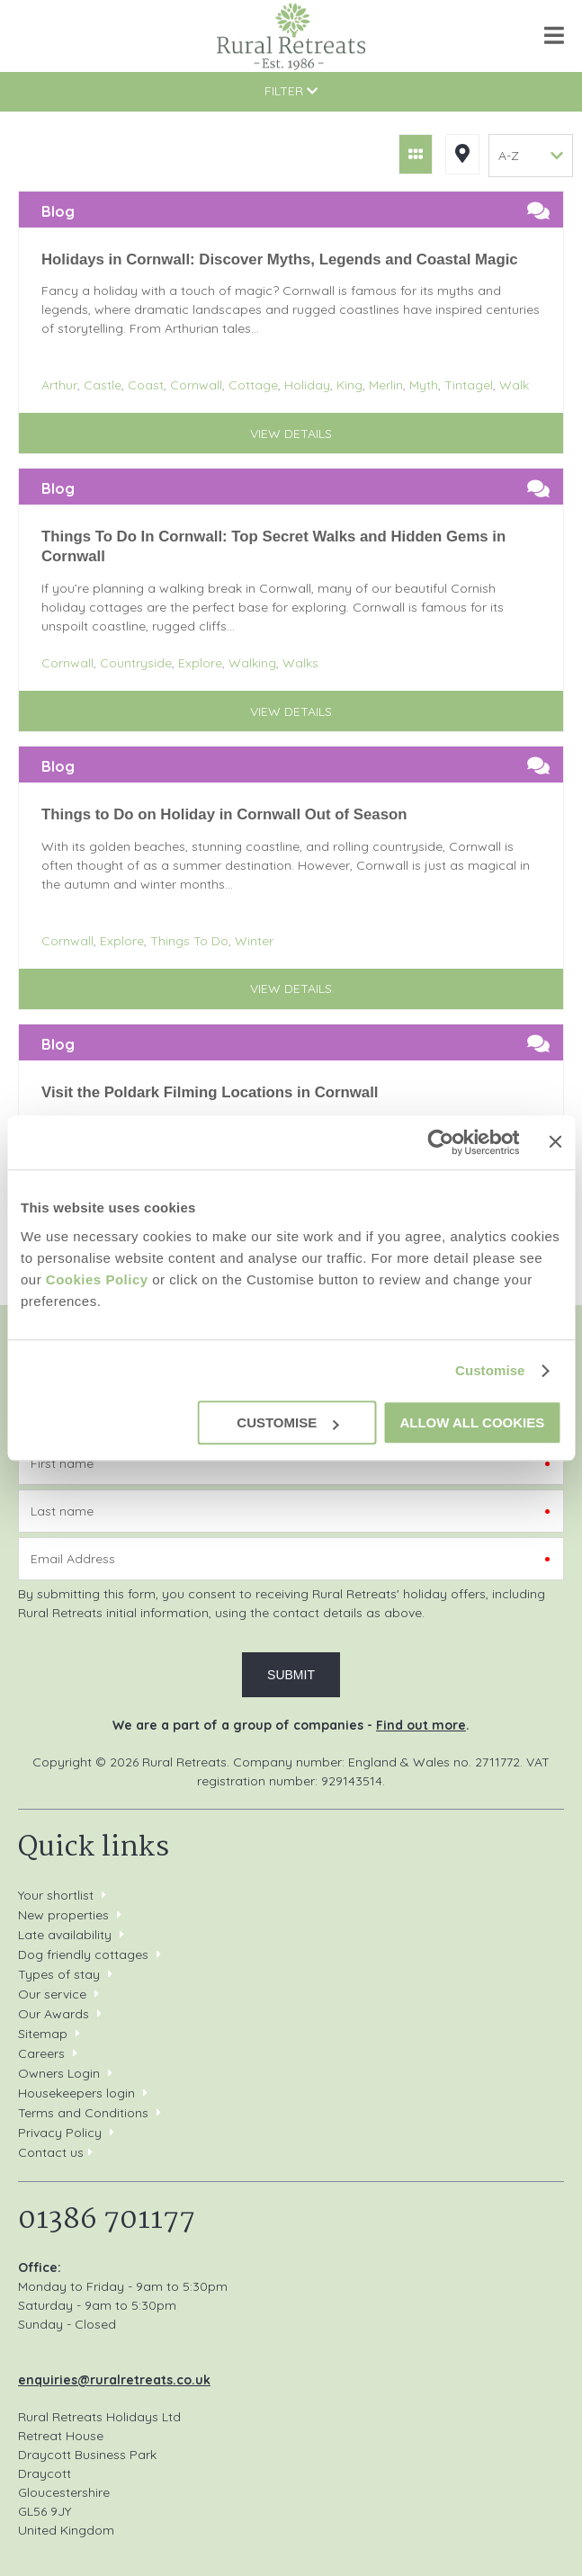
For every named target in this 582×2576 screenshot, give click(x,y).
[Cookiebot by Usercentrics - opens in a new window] (441, 1142)
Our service (52, 1994)
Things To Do (189, 941)
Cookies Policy (97, 1279)
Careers (41, 2053)
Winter (254, 941)
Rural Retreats (291, 36)
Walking (252, 663)
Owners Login (59, 2073)
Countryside (136, 663)
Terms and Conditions (83, 2113)
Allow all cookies (471, 1422)
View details (291, 433)
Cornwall (196, 385)
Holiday (307, 385)
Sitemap (42, 2034)
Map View (462, 154)
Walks (300, 663)
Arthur (59, 385)
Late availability (65, 1935)
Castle (102, 385)
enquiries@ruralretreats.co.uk (114, 2380)
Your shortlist (56, 1895)
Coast (146, 385)
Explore (200, 663)
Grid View (415, 154)
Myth (423, 385)
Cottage (253, 385)
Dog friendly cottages (83, 1954)
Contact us (51, 2152)
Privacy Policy (60, 2132)
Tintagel (468, 385)
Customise (490, 1370)
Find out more (421, 1725)
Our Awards (53, 2014)
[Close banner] (555, 1141)
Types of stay (59, 1974)
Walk (514, 385)
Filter (291, 91)
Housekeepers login (76, 2093)
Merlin (386, 385)
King (349, 385)
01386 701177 (33, 35)
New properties (65, 1915)
